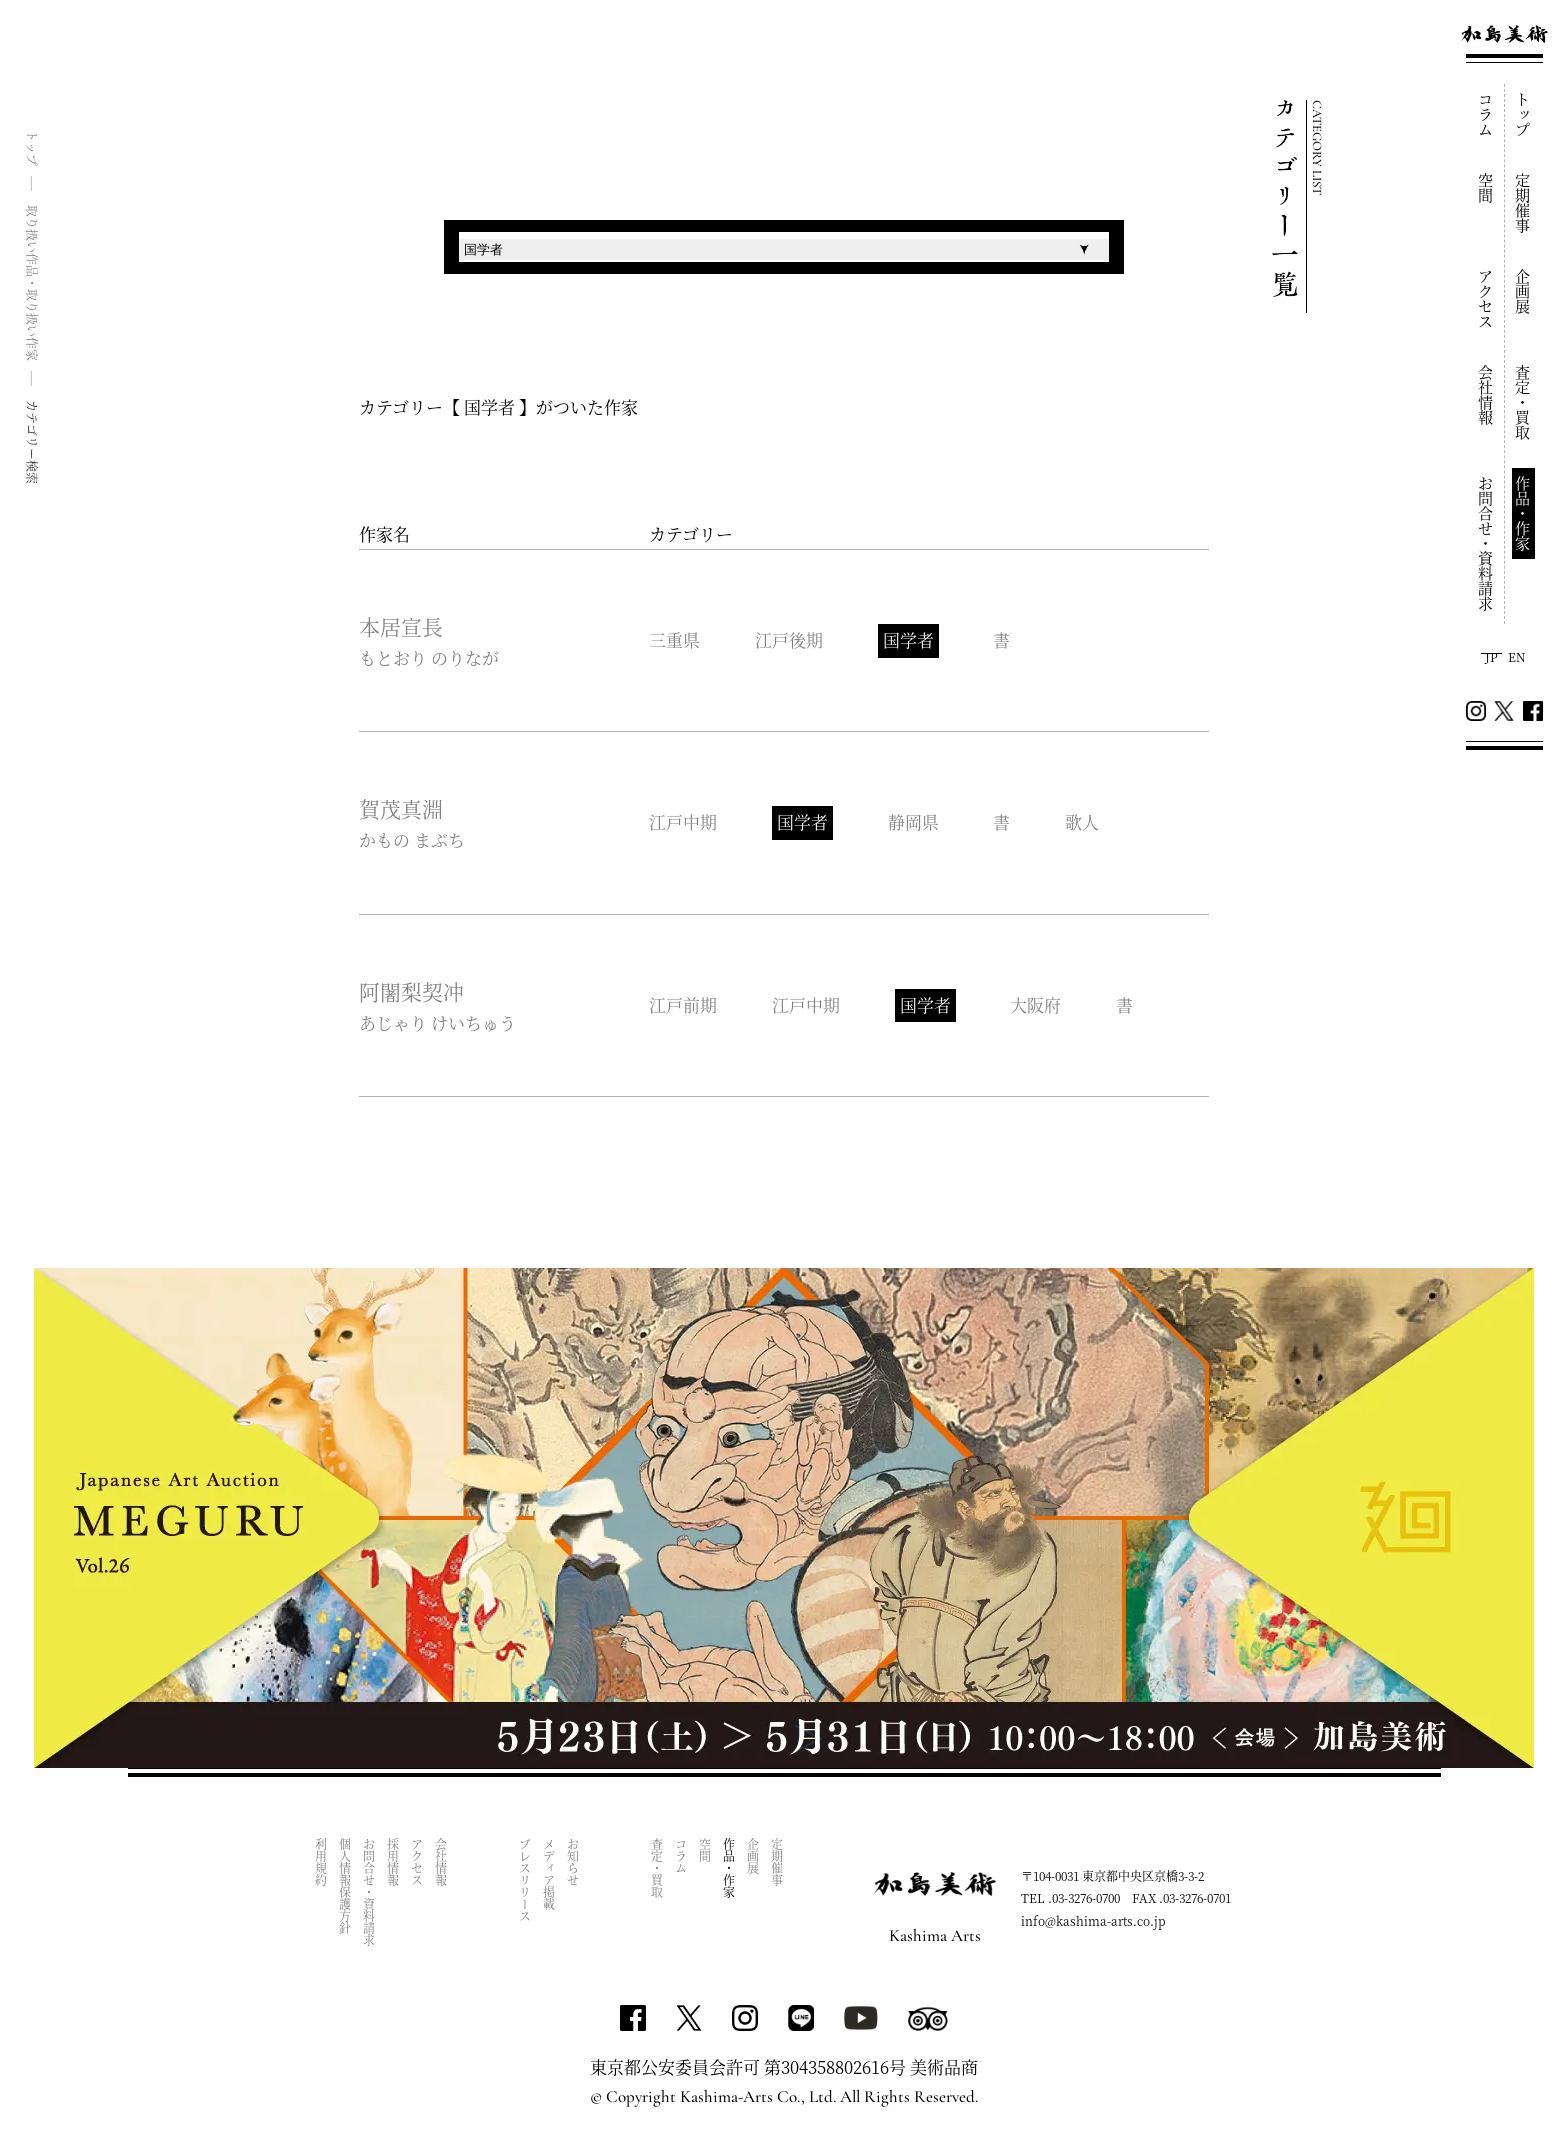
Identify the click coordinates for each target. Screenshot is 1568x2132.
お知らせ (573, 1863)
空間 (1486, 188)
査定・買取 (1523, 402)
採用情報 (393, 1863)
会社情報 (1486, 395)
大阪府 (1036, 1005)
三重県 (674, 640)
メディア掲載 (549, 1875)
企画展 (1523, 291)
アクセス (1486, 299)
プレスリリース (525, 1881)
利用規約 (321, 1863)
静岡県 (913, 822)
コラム (1486, 114)
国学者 (908, 640)
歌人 (1083, 822)
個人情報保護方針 (345, 1887)
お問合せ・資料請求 (1486, 543)
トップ (1523, 114)
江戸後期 (789, 640)
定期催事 (1523, 203)
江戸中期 (683, 822)
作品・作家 (1523, 513)
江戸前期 (683, 1005)
